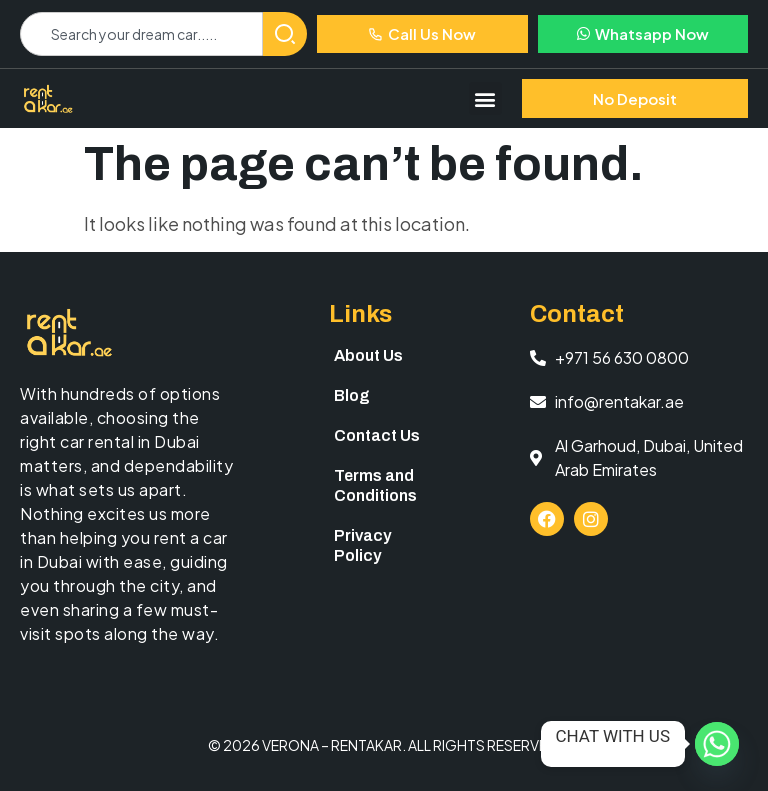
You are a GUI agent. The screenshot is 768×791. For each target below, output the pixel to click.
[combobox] (141, 34)
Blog (352, 395)
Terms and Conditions (375, 485)
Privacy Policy (362, 545)
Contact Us (377, 435)
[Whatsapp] (717, 744)
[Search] (285, 34)
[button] (485, 98)
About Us (368, 355)
